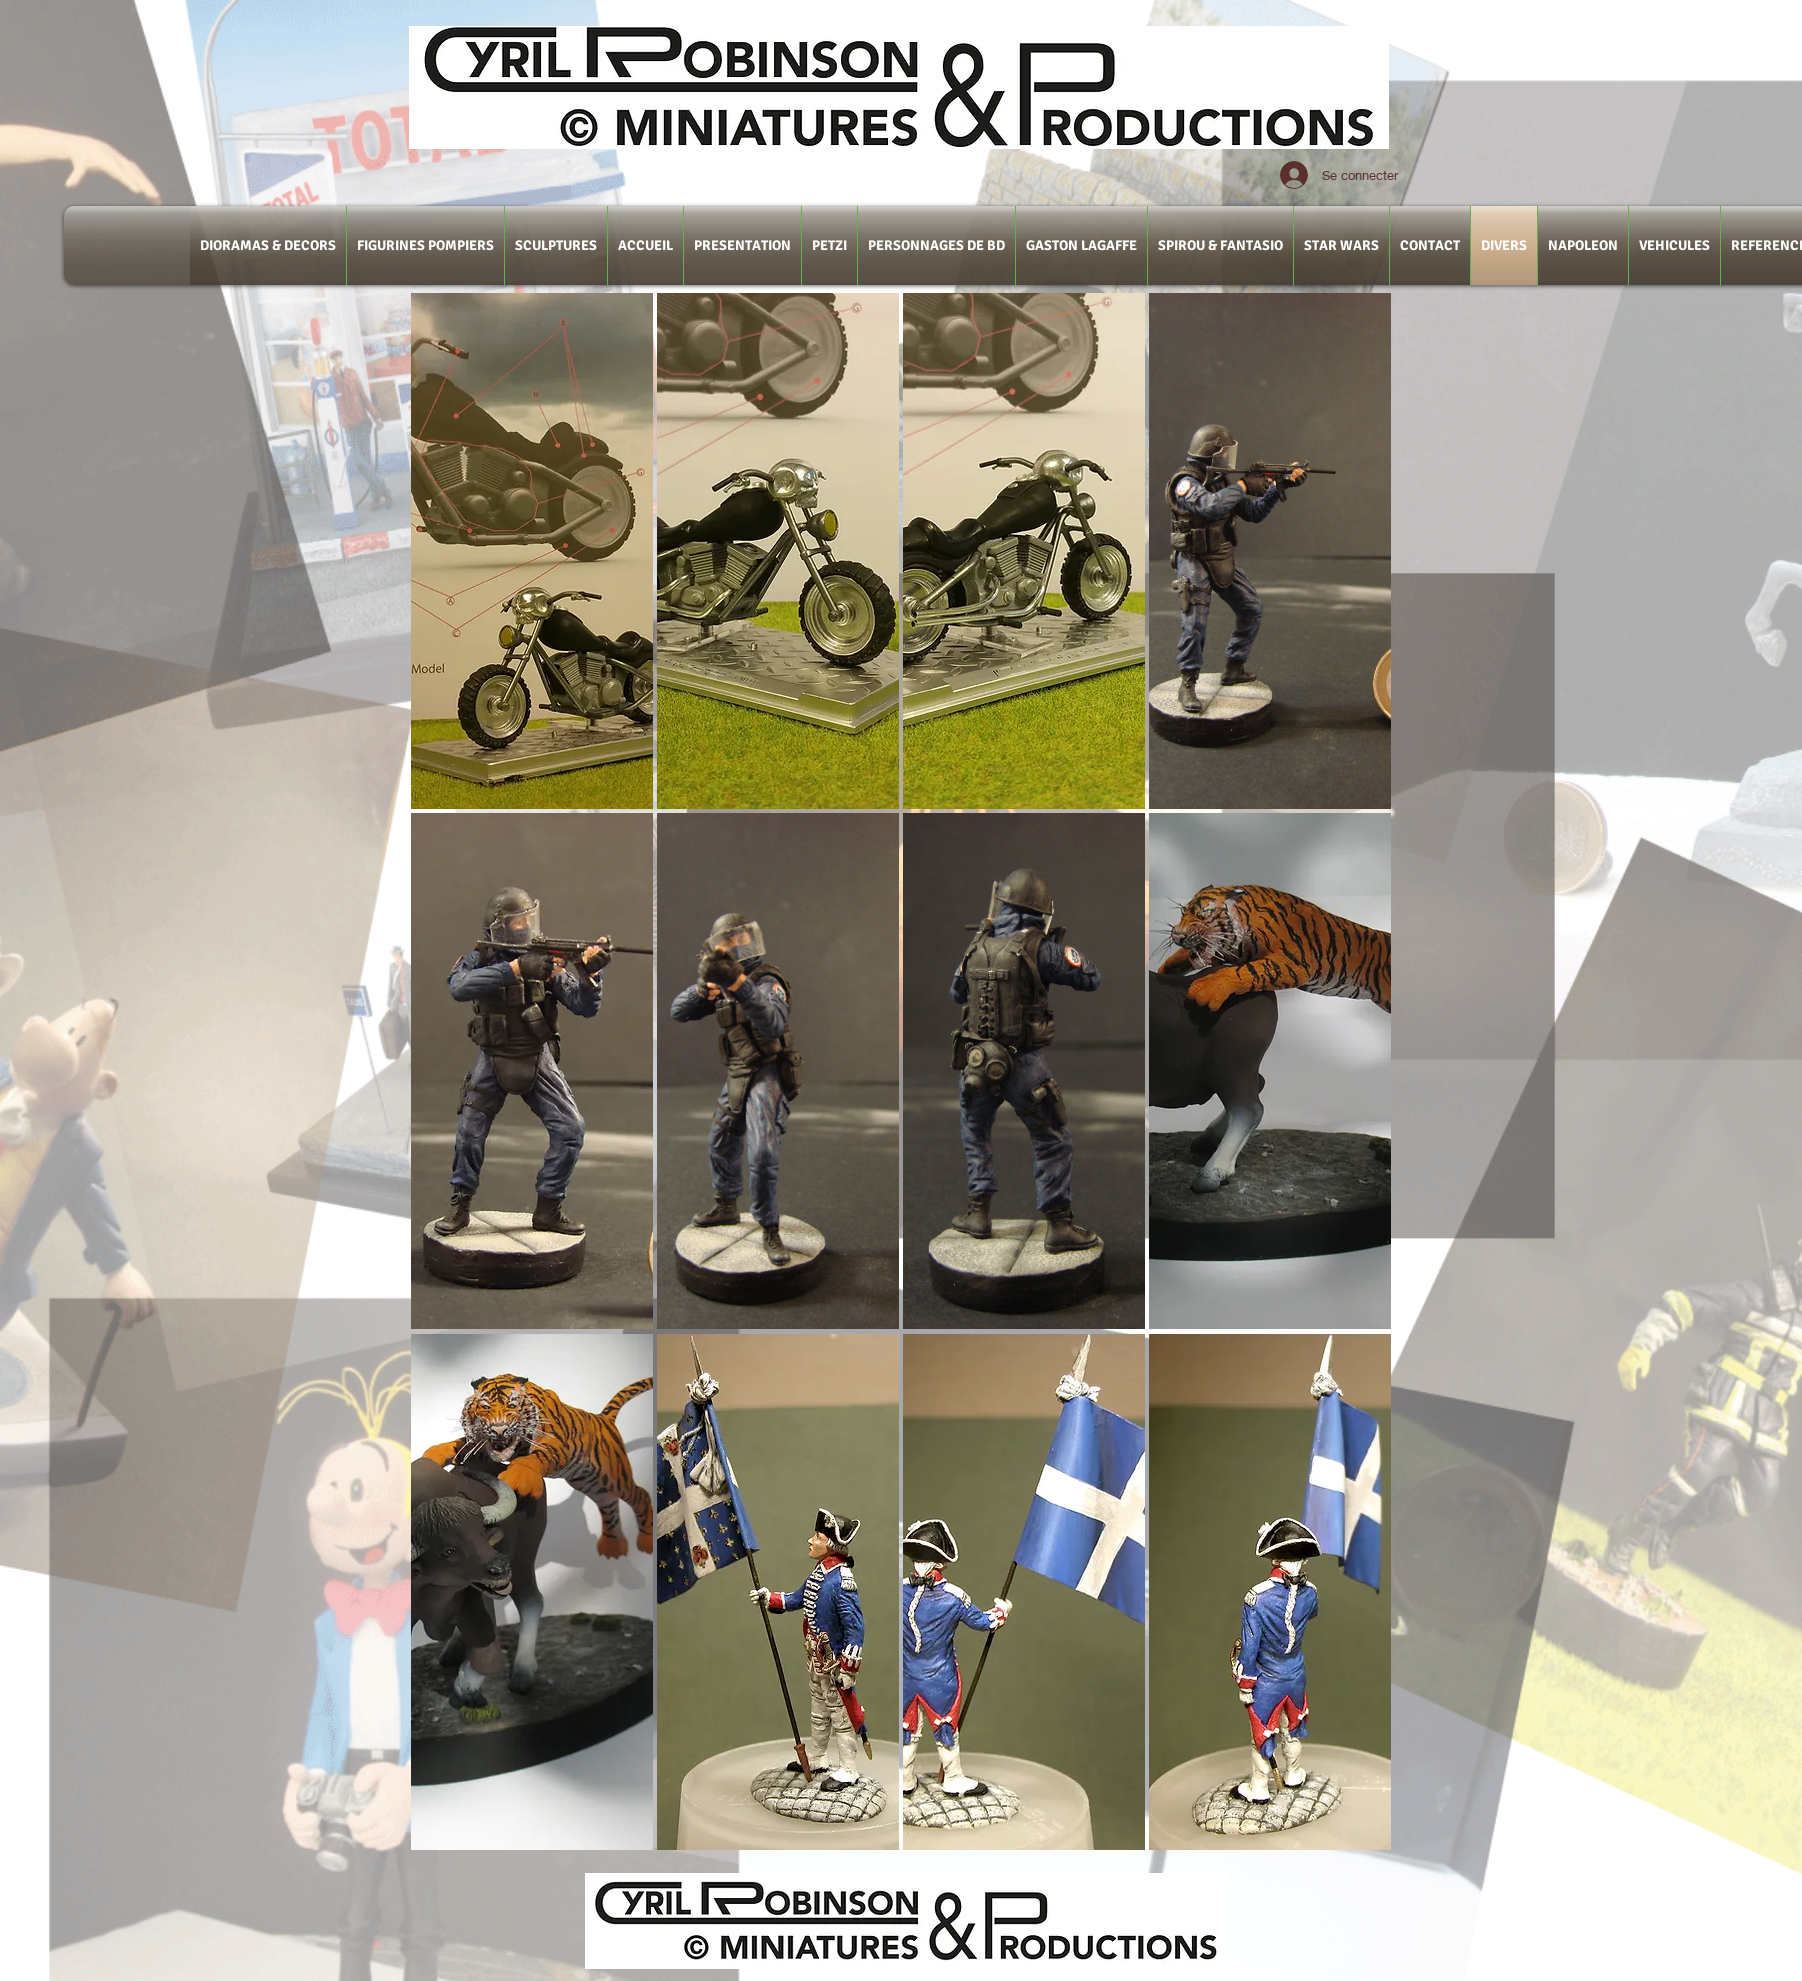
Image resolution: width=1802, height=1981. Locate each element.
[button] (532, 551)
